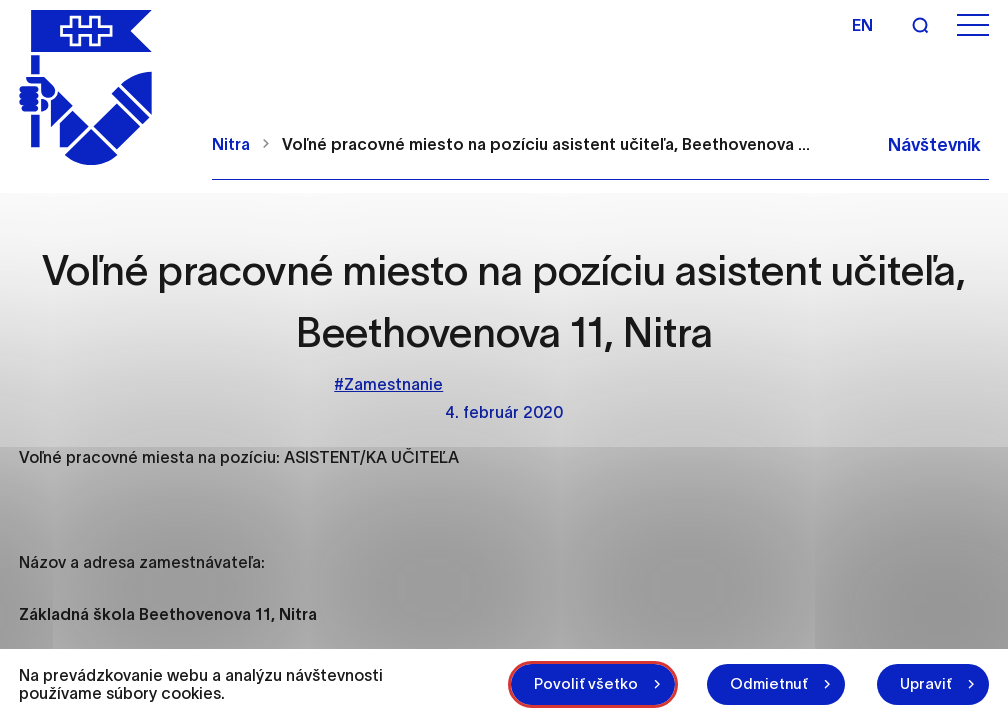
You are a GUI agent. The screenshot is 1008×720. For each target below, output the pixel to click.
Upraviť (926, 683)
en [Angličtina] (862, 25)
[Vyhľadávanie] (920, 25)
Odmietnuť (769, 683)
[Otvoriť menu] (973, 25)
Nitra (231, 144)
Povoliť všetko (586, 683)
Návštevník (934, 145)
